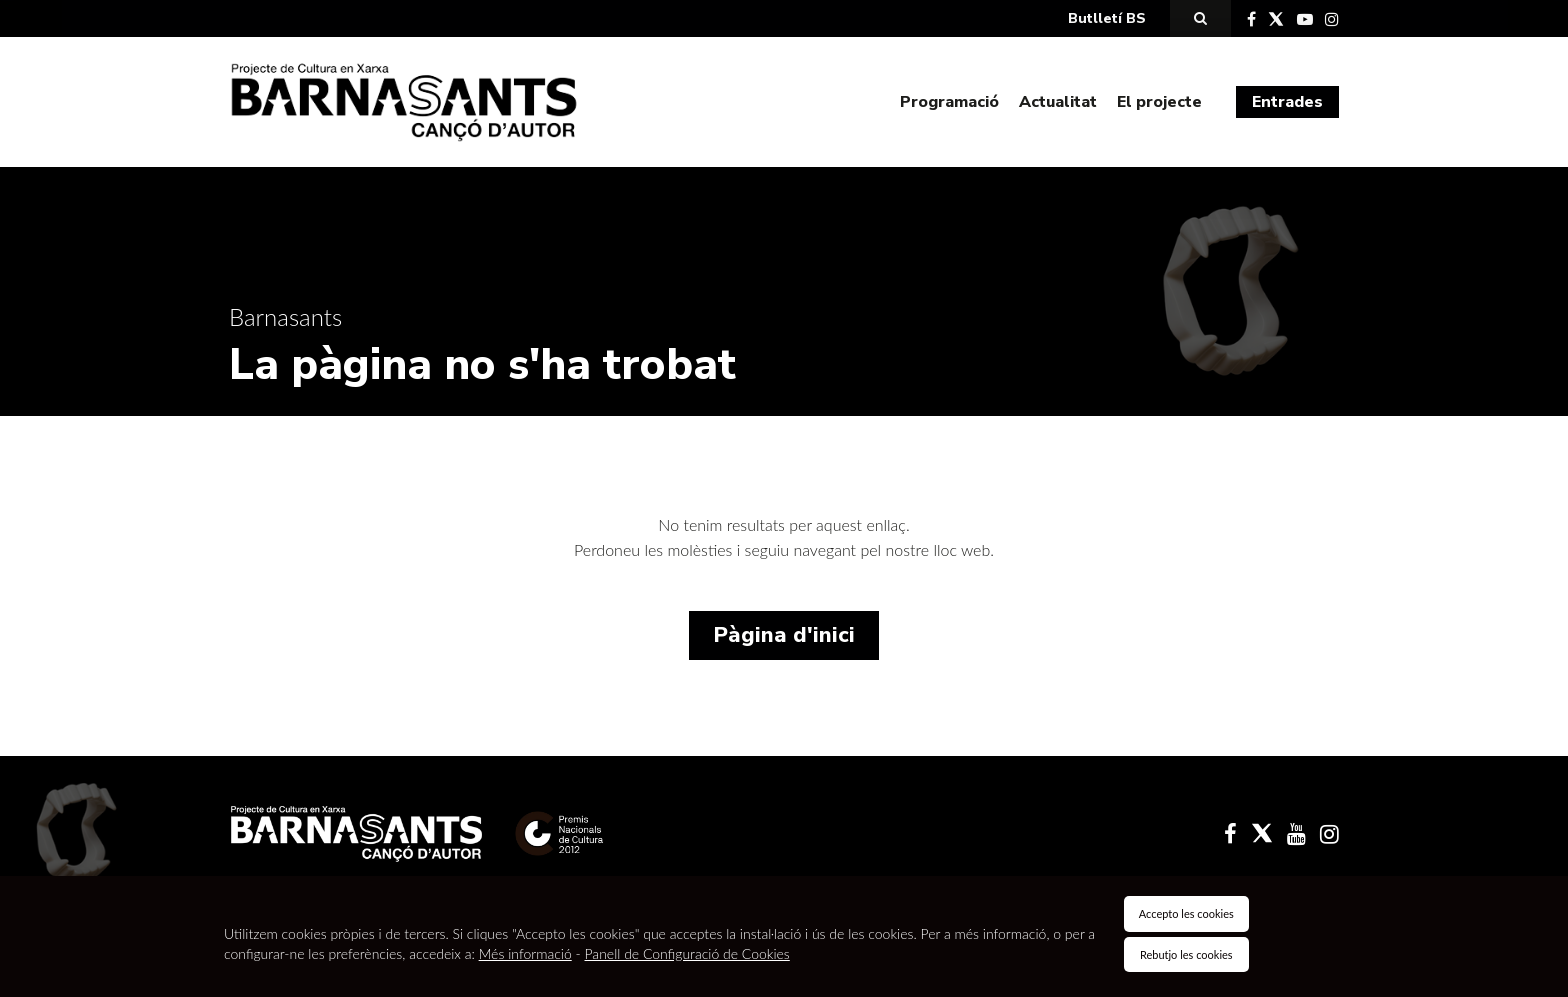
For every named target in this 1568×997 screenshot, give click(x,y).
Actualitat (1058, 102)
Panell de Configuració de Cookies (687, 953)
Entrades (1287, 102)
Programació (949, 102)
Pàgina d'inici (784, 635)
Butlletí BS (1107, 18)
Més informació (525, 953)
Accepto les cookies (1186, 913)
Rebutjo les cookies (1186, 954)
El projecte (1159, 102)
